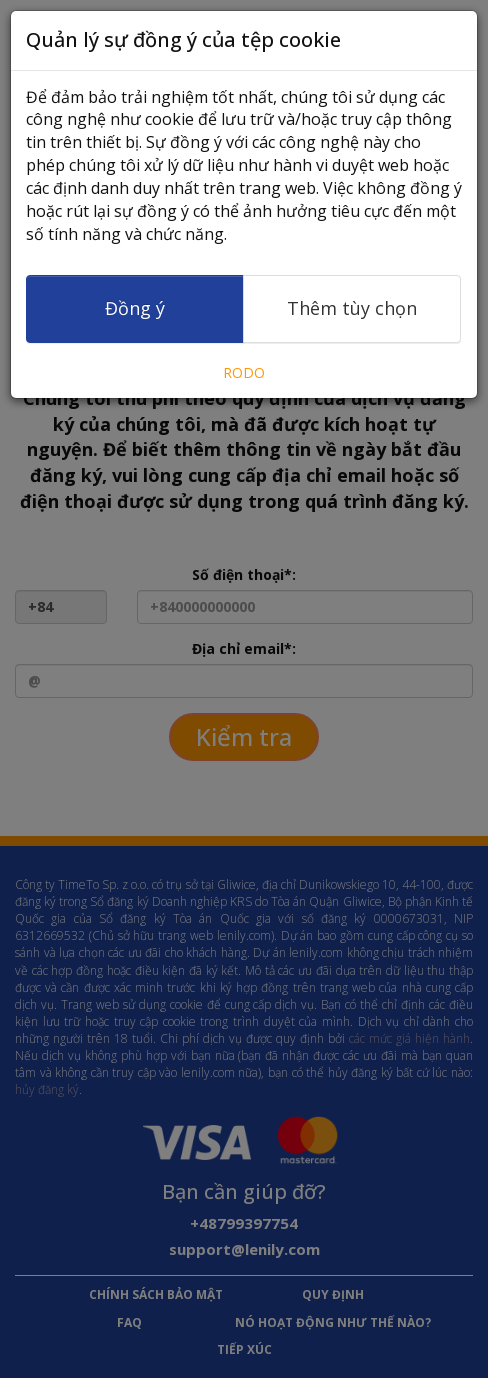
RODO (244, 372)
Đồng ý (135, 308)
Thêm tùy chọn (352, 308)
